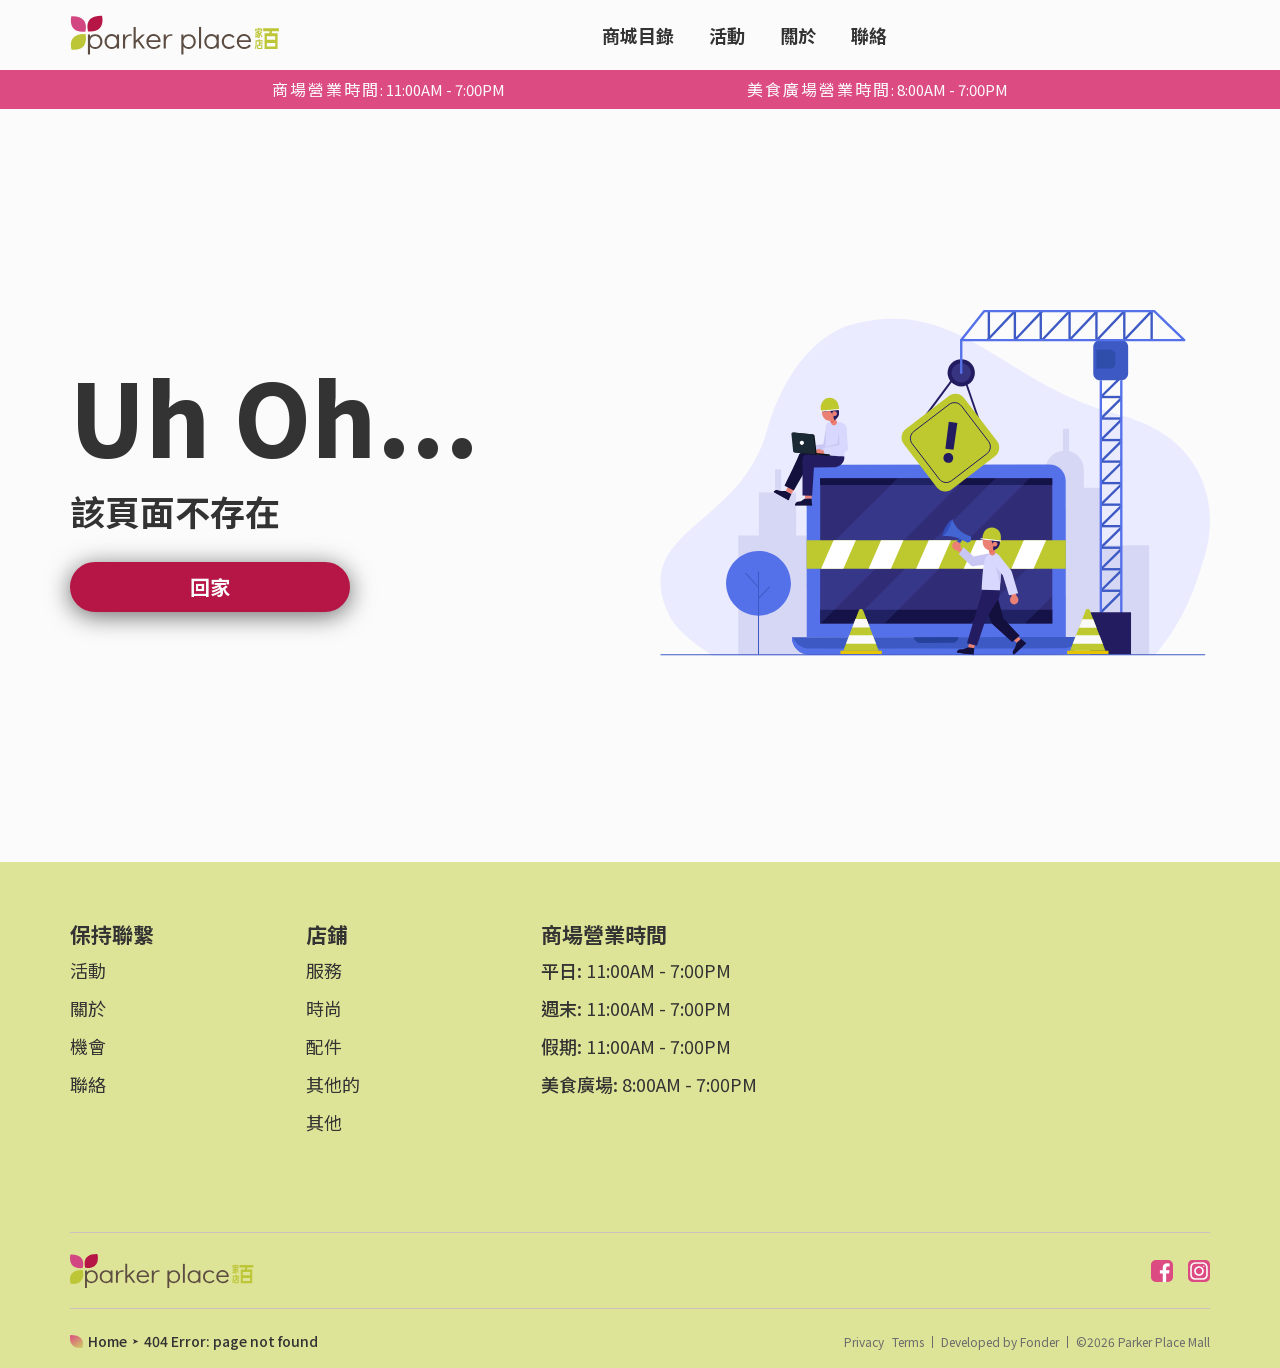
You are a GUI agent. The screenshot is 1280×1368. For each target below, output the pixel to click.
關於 (798, 35)
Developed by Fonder (1000, 1342)
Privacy (864, 1342)
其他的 (333, 1084)
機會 (88, 1046)
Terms (908, 1342)
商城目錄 (638, 35)
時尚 (324, 1008)
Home (107, 1341)
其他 (324, 1122)
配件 (324, 1046)
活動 (727, 35)
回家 (210, 586)
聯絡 (869, 35)
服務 (324, 970)
